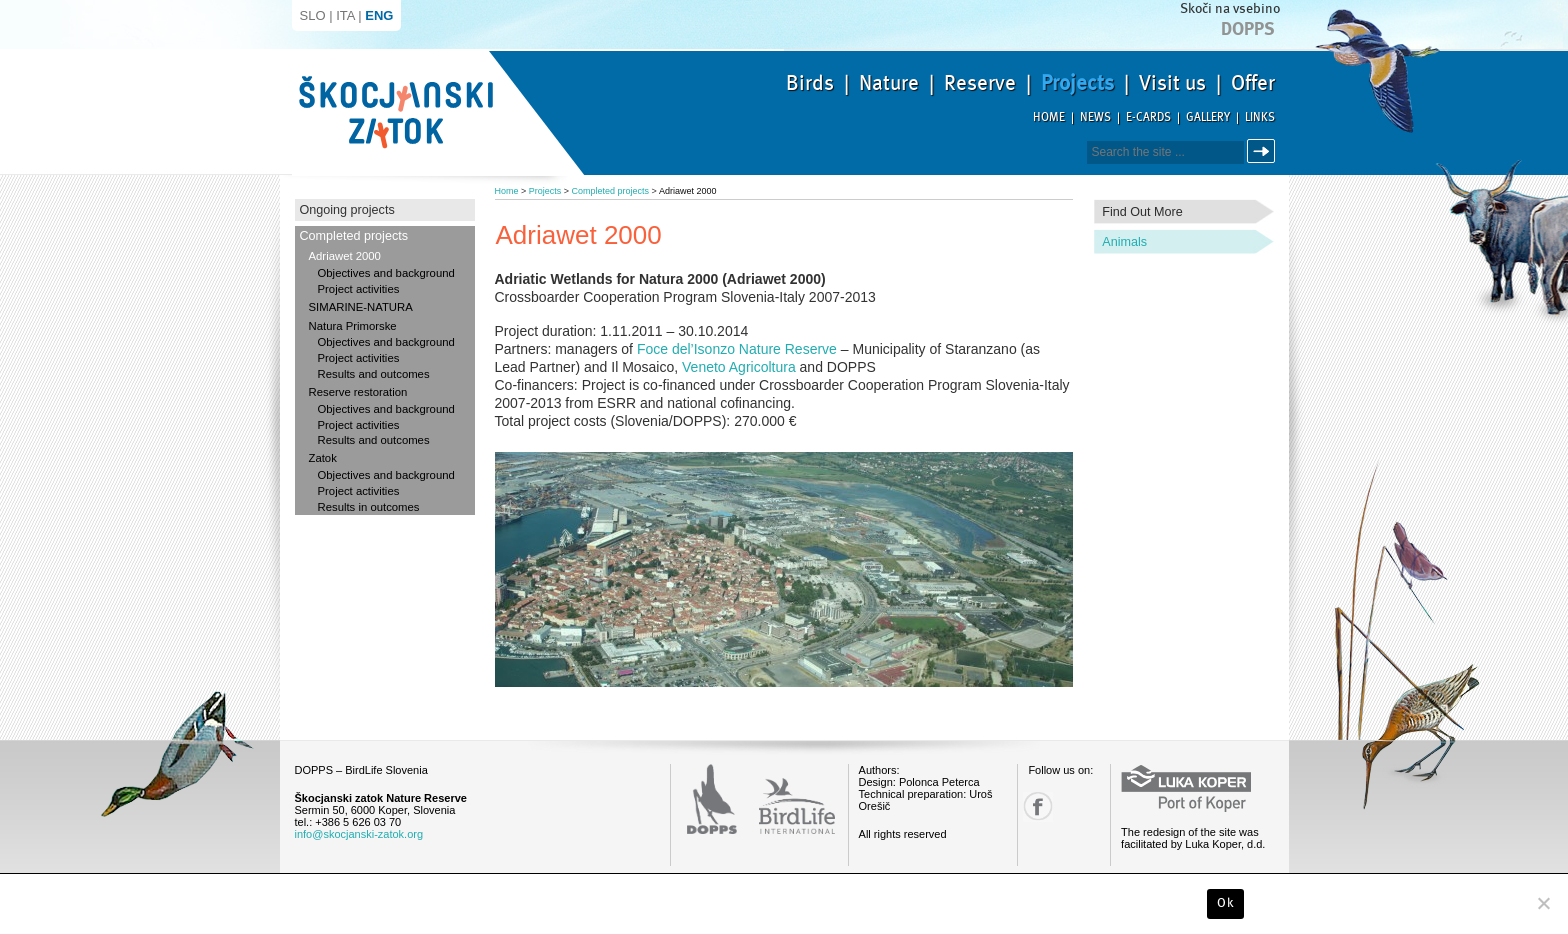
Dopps (1248, 29)
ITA (345, 15)
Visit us (1172, 83)
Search (1264, 151)
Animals (1124, 242)
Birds (810, 83)
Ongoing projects (347, 210)
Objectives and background (386, 273)
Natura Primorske (353, 326)
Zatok (323, 458)
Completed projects (354, 236)
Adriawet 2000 (345, 256)
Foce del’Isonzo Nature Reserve (737, 349)
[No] (1543, 903)
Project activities (359, 289)
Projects (1077, 83)
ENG (379, 15)
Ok (1225, 903)
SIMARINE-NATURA (361, 307)
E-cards (1148, 117)
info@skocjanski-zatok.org (359, 834)
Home (1049, 117)
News (1095, 117)
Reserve (980, 83)
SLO (313, 15)
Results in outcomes (369, 507)
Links (1260, 117)
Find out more (1142, 212)
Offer (1253, 83)
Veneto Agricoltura (739, 367)
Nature (889, 83)
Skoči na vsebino (1230, 8)
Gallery (1208, 117)
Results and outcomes (374, 374)
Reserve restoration (358, 392)
